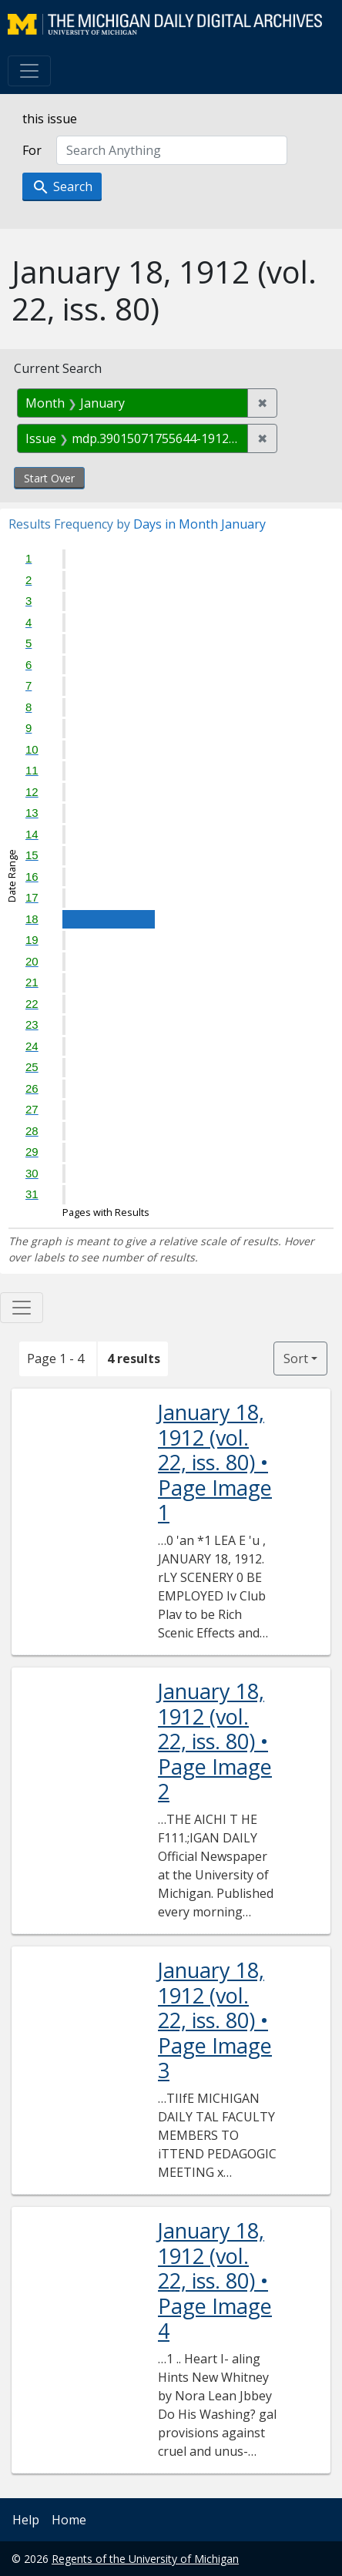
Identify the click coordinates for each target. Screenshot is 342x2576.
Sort (295, 1358)
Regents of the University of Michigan (145, 2558)
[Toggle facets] (21, 1307)
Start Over (49, 478)
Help (25, 2519)
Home (69, 2519)
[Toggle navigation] (29, 70)
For (32, 150)
